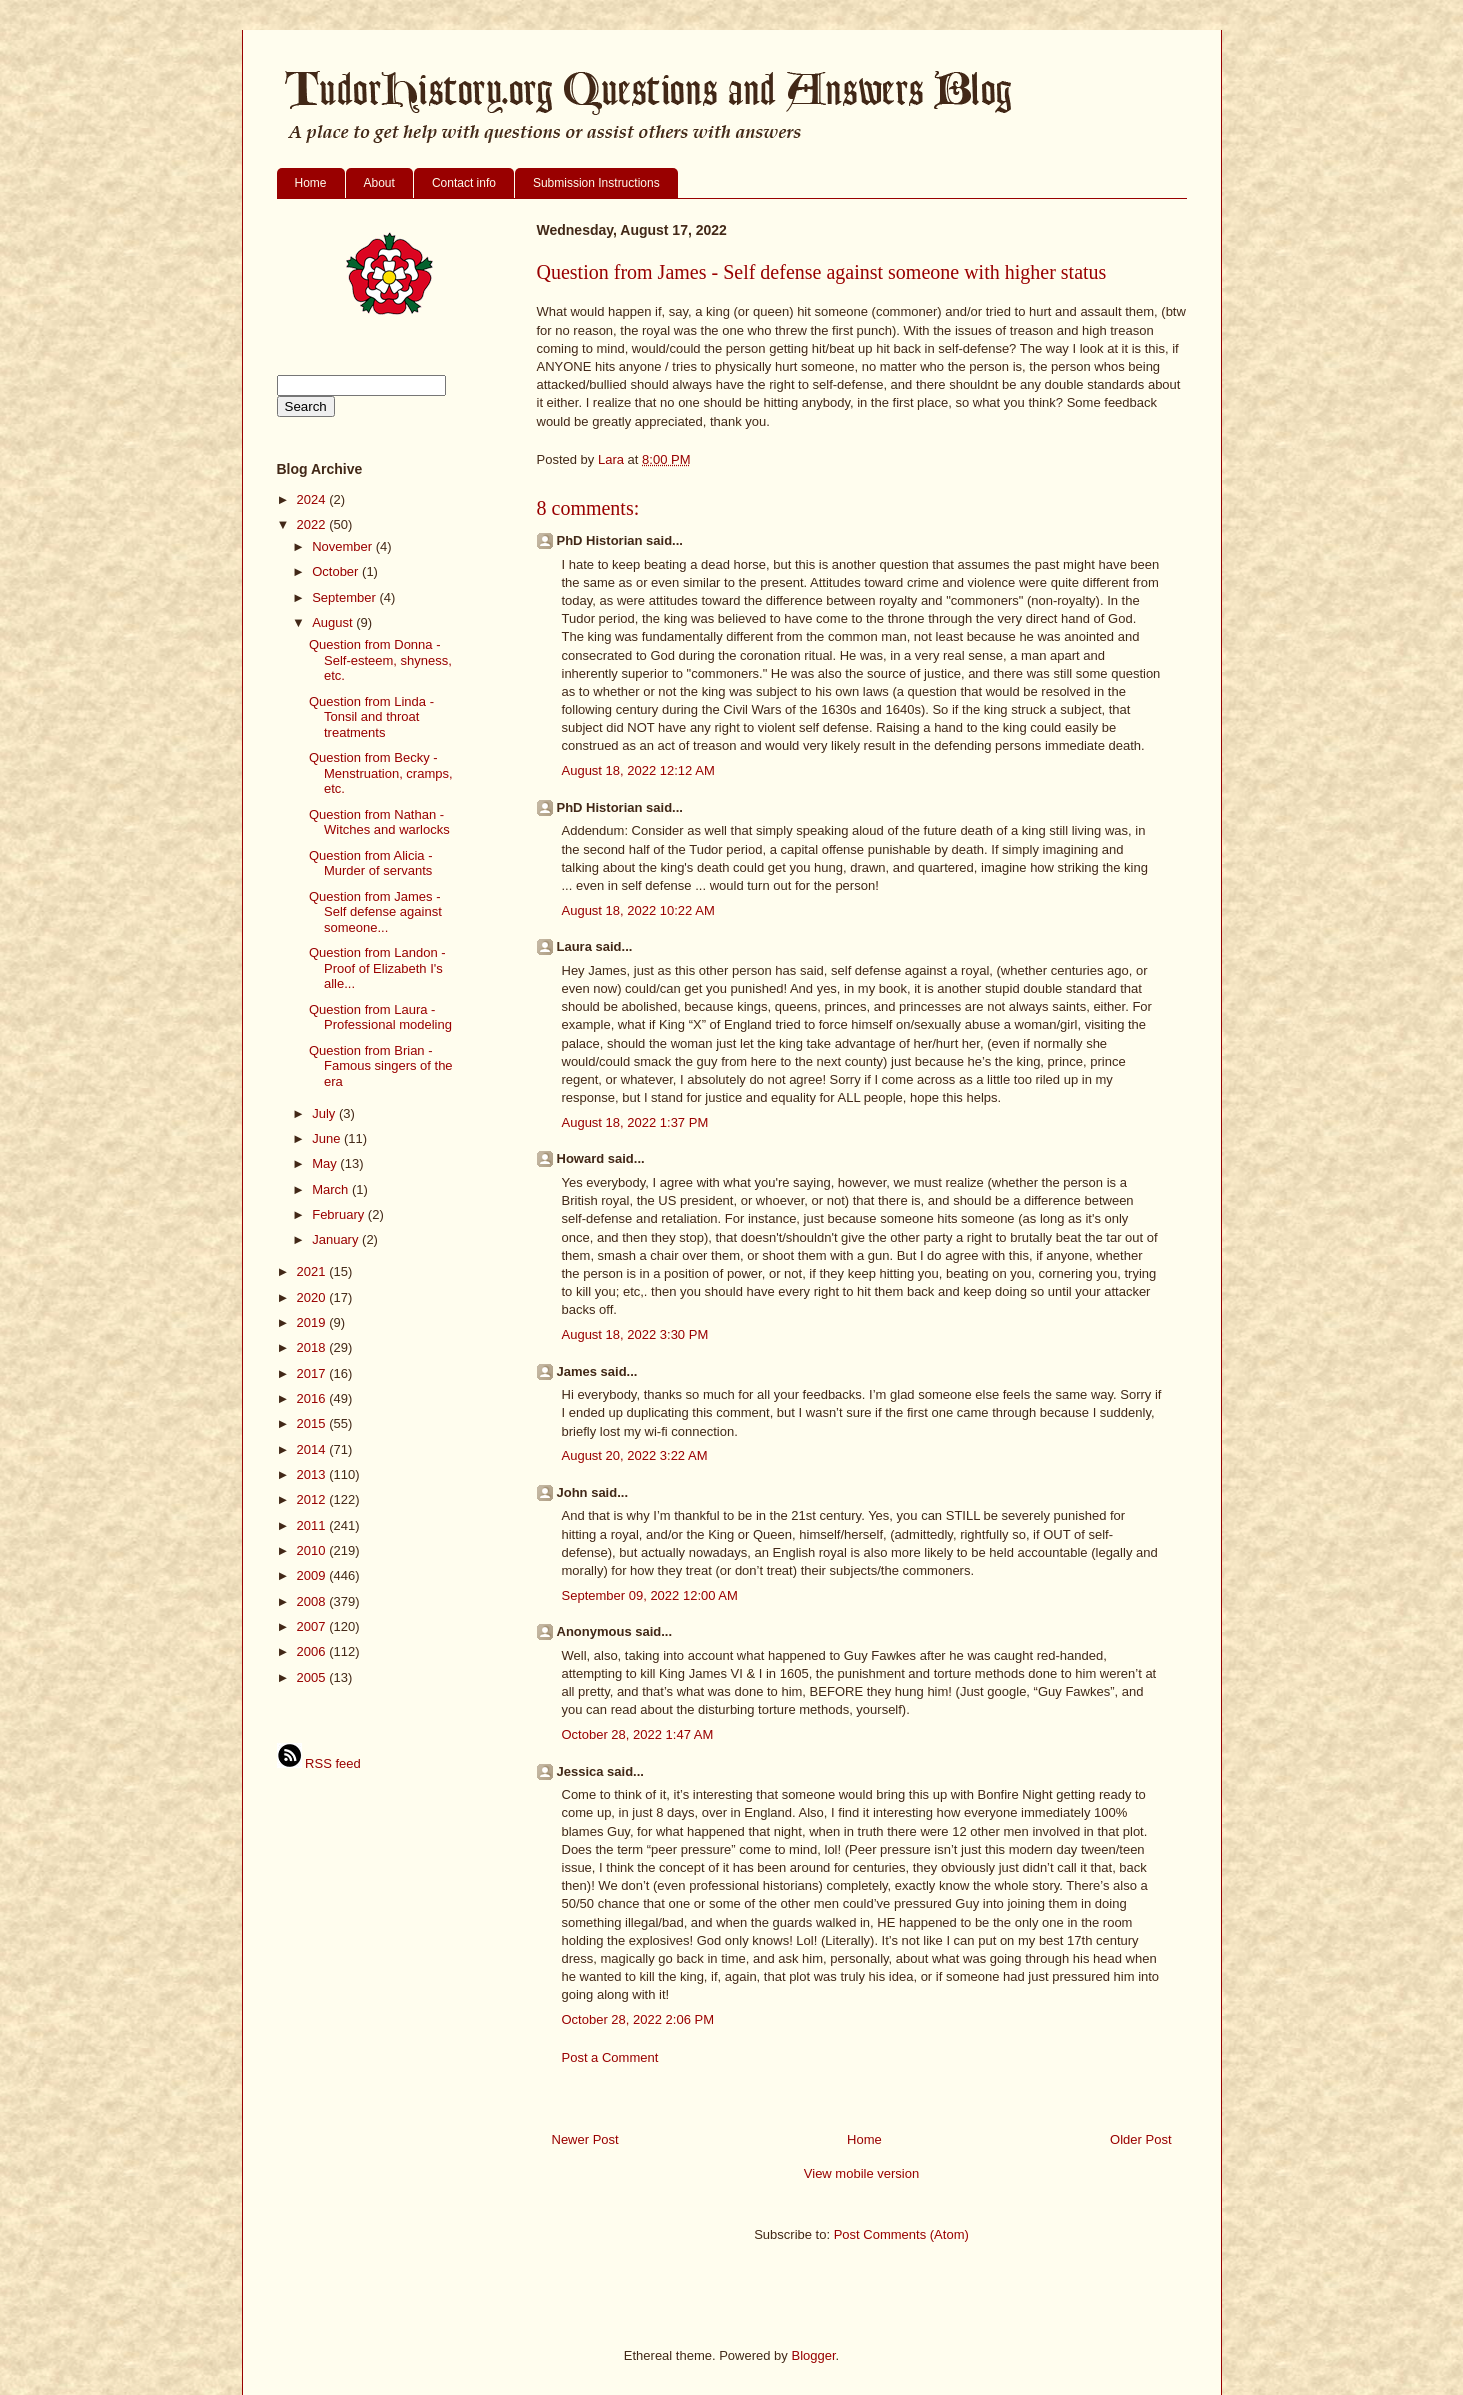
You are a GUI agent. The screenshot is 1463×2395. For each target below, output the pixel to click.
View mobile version (861, 2173)
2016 (313, 1398)
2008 (313, 1601)
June (328, 1138)
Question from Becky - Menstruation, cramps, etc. (381, 773)
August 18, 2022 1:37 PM (635, 1122)
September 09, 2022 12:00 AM (650, 1595)
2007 (313, 1626)
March (332, 1189)
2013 (313, 1474)
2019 (313, 1322)
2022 (313, 524)
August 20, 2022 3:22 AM (635, 1455)
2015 (313, 1423)
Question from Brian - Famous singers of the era (381, 1066)
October (337, 571)
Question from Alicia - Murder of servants (371, 863)
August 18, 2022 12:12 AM (638, 770)
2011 (313, 1525)
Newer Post (585, 2139)
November (344, 546)
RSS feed (319, 1763)
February (340, 1214)
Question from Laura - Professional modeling (380, 1017)
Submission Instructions (596, 183)
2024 (313, 499)
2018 (313, 1347)
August (334, 622)
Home (311, 183)
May (326, 1163)
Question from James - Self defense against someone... (375, 912)
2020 (313, 1297)
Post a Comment (610, 2057)
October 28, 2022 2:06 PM (638, 2019)
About (379, 183)
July (325, 1113)
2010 (313, 1550)
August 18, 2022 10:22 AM (638, 910)
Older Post (1140, 2139)
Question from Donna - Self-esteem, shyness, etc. (380, 660)
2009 (313, 1575)
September (345, 597)
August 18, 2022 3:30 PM (635, 1334)
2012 (313, 1499)
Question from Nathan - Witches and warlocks (379, 822)
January (337, 1239)
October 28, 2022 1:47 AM (638, 1734)
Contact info (464, 183)
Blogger (813, 2355)
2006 (313, 1651)
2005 (313, 1677)
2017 (313, 1373)
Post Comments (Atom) (901, 2234)
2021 (313, 1271)
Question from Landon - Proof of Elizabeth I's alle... (377, 968)
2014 (313, 1449)
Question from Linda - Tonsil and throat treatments (371, 717)
